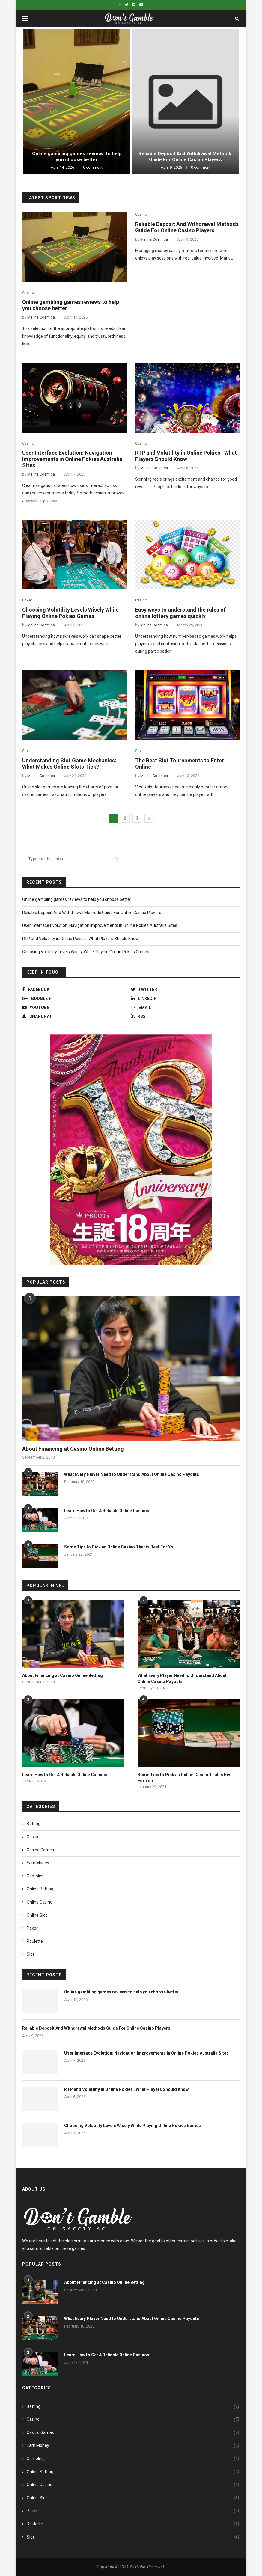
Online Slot (37, 1915)
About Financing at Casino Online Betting (73, 1449)
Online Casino (39, 1902)
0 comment (93, 167)
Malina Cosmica (41, 317)
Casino (28, 292)
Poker (27, 600)
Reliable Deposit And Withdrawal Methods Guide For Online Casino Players (185, 157)
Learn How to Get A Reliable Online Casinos (106, 1510)
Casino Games (40, 1849)
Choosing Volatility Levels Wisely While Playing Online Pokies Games (70, 613)
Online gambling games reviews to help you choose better (76, 157)
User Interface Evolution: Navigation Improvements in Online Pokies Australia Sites (72, 459)
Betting (33, 1823)
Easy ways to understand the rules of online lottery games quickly (180, 613)
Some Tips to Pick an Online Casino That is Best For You (120, 1547)
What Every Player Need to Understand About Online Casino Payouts (131, 1474)
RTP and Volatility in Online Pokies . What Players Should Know (186, 456)
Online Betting (40, 1888)
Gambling (36, 1876)
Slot (25, 751)
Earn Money (38, 1862)
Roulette (35, 1941)
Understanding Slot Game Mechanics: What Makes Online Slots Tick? (69, 763)
